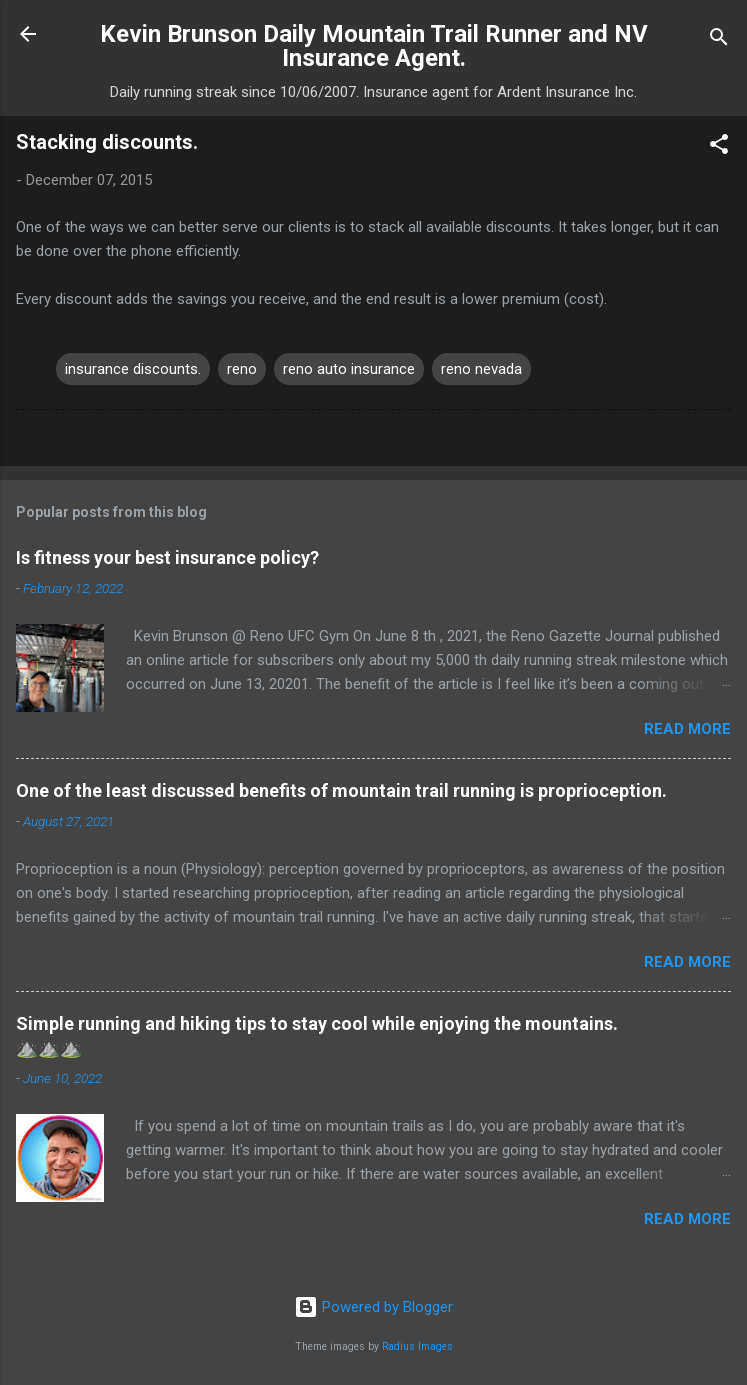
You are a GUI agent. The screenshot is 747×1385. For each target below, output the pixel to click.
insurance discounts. (133, 369)
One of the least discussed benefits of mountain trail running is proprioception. (341, 790)
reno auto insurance (349, 369)
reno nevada (481, 369)
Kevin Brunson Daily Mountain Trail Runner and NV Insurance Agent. (374, 46)
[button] (719, 147)
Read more (687, 729)
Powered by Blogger (373, 1307)
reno (242, 369)
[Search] (719, 40)
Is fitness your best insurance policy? (167, 557)
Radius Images (417, 1346)
